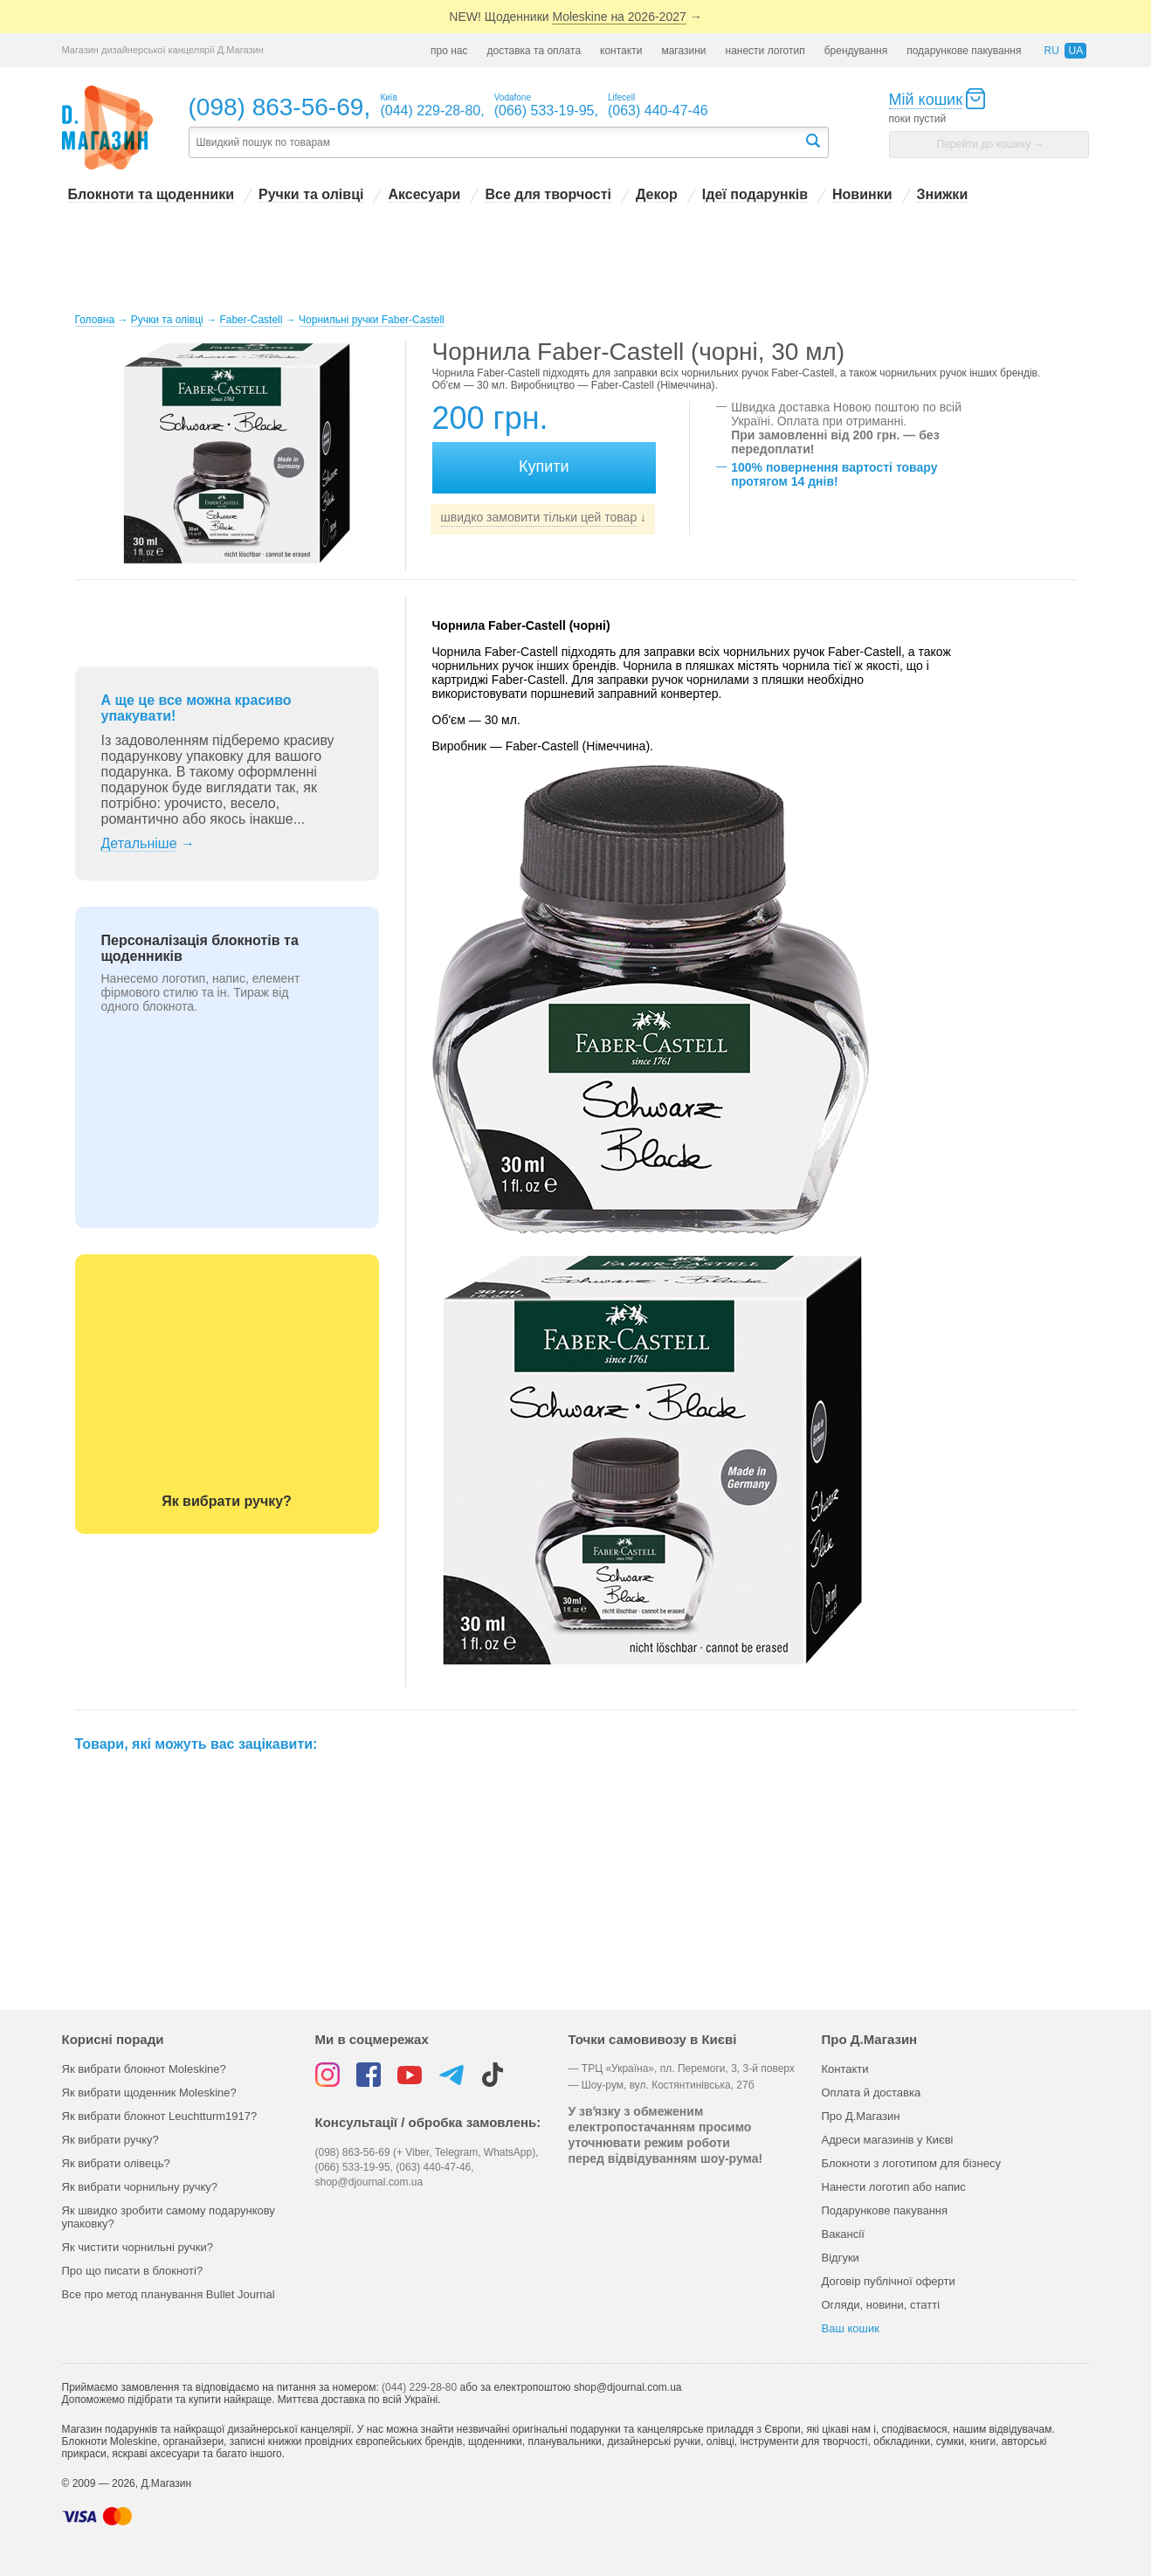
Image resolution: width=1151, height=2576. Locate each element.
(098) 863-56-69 (276, 107)
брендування (856, 51)
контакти (621, 51)
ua (1075, 51)
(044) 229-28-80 (419, 2387)
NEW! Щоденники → (575, 17)
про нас (449, 51)
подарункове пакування (963, 51)
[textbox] (496, 143)
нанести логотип (765, 51)
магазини (683, 51)
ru (1051, 51)
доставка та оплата (533, 51)
